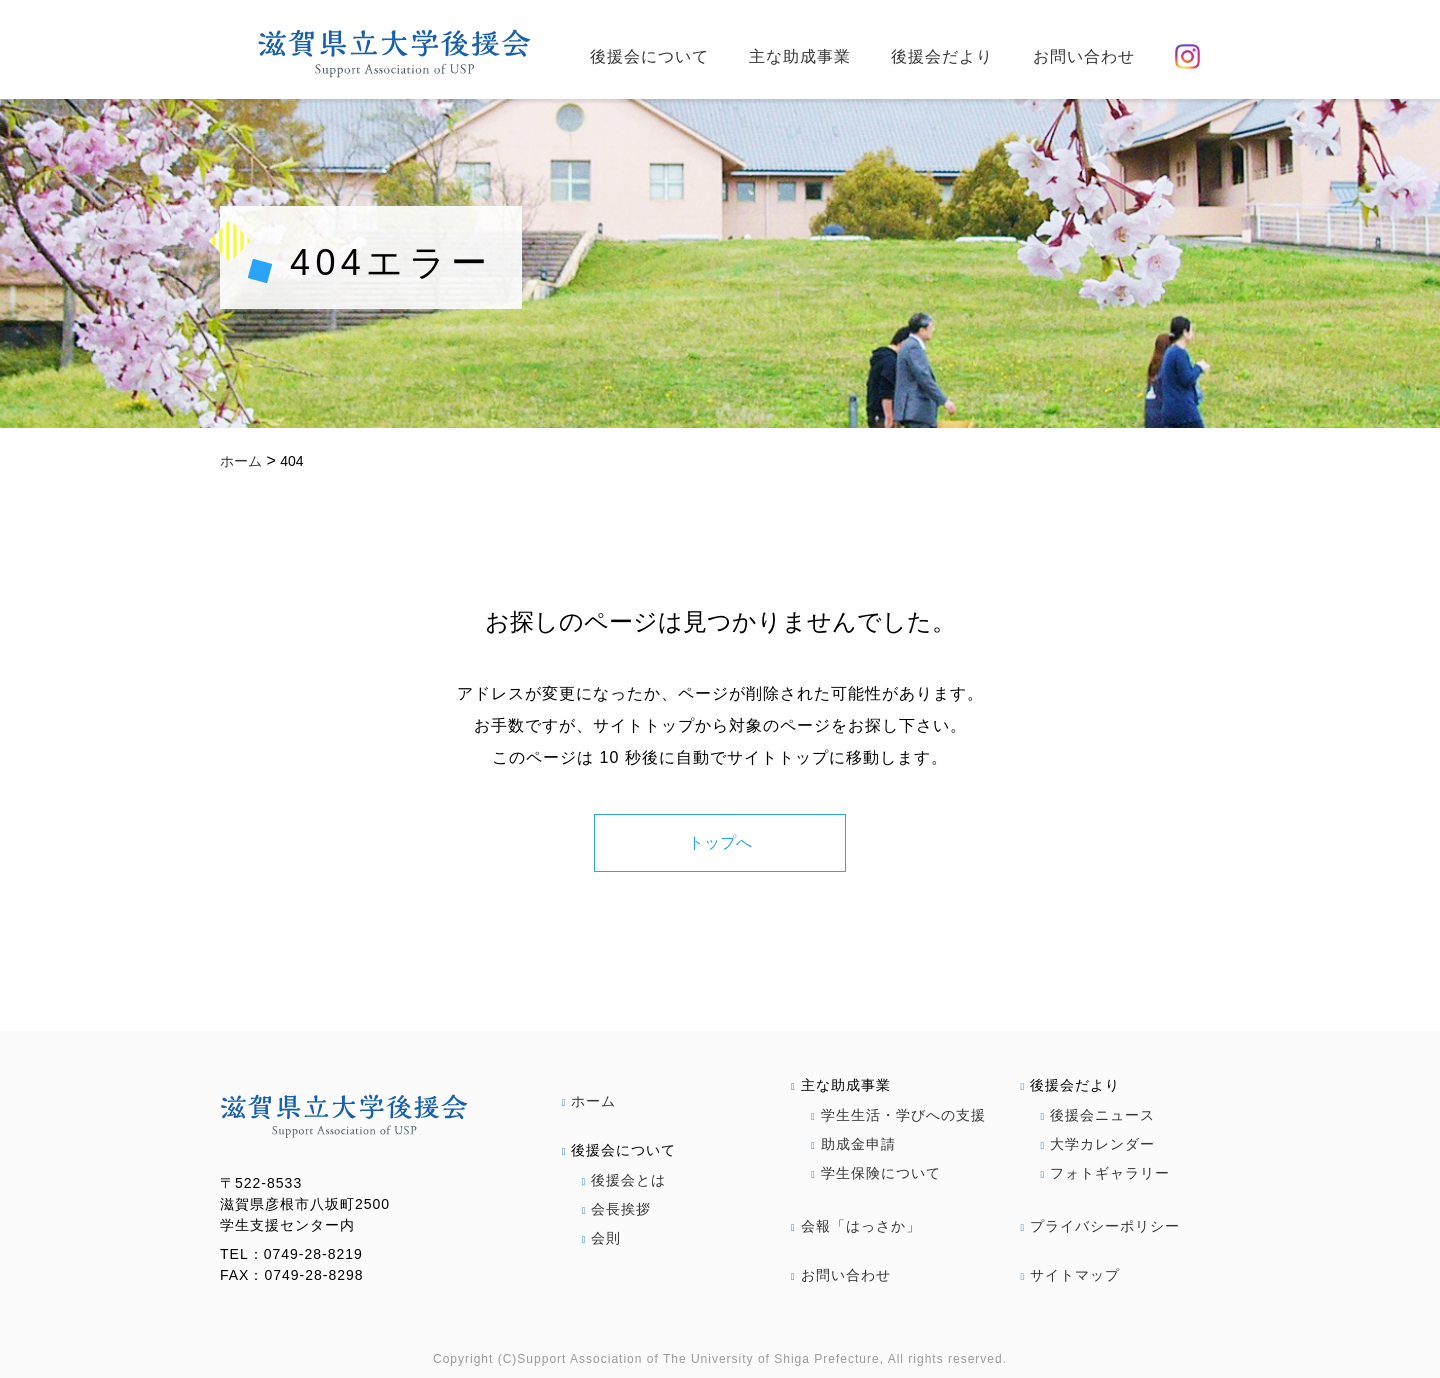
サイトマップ (1071, 1275)
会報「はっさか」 (856, 1226)
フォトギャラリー (1106, 1173)
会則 (602, 1238)
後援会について (649, 56)
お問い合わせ (1084, 56)
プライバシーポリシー (1101, 1226)
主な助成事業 (800, 56)
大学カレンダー (1098, 1144)
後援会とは (624, 1180)
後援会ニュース (1098, 1115)
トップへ (720, 842)
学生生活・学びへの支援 (898, 1115)
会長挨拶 (617, 1209)
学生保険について (876, 1173)
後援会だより (942, 56)
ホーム (589, 1101)
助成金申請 (853, 1144)
